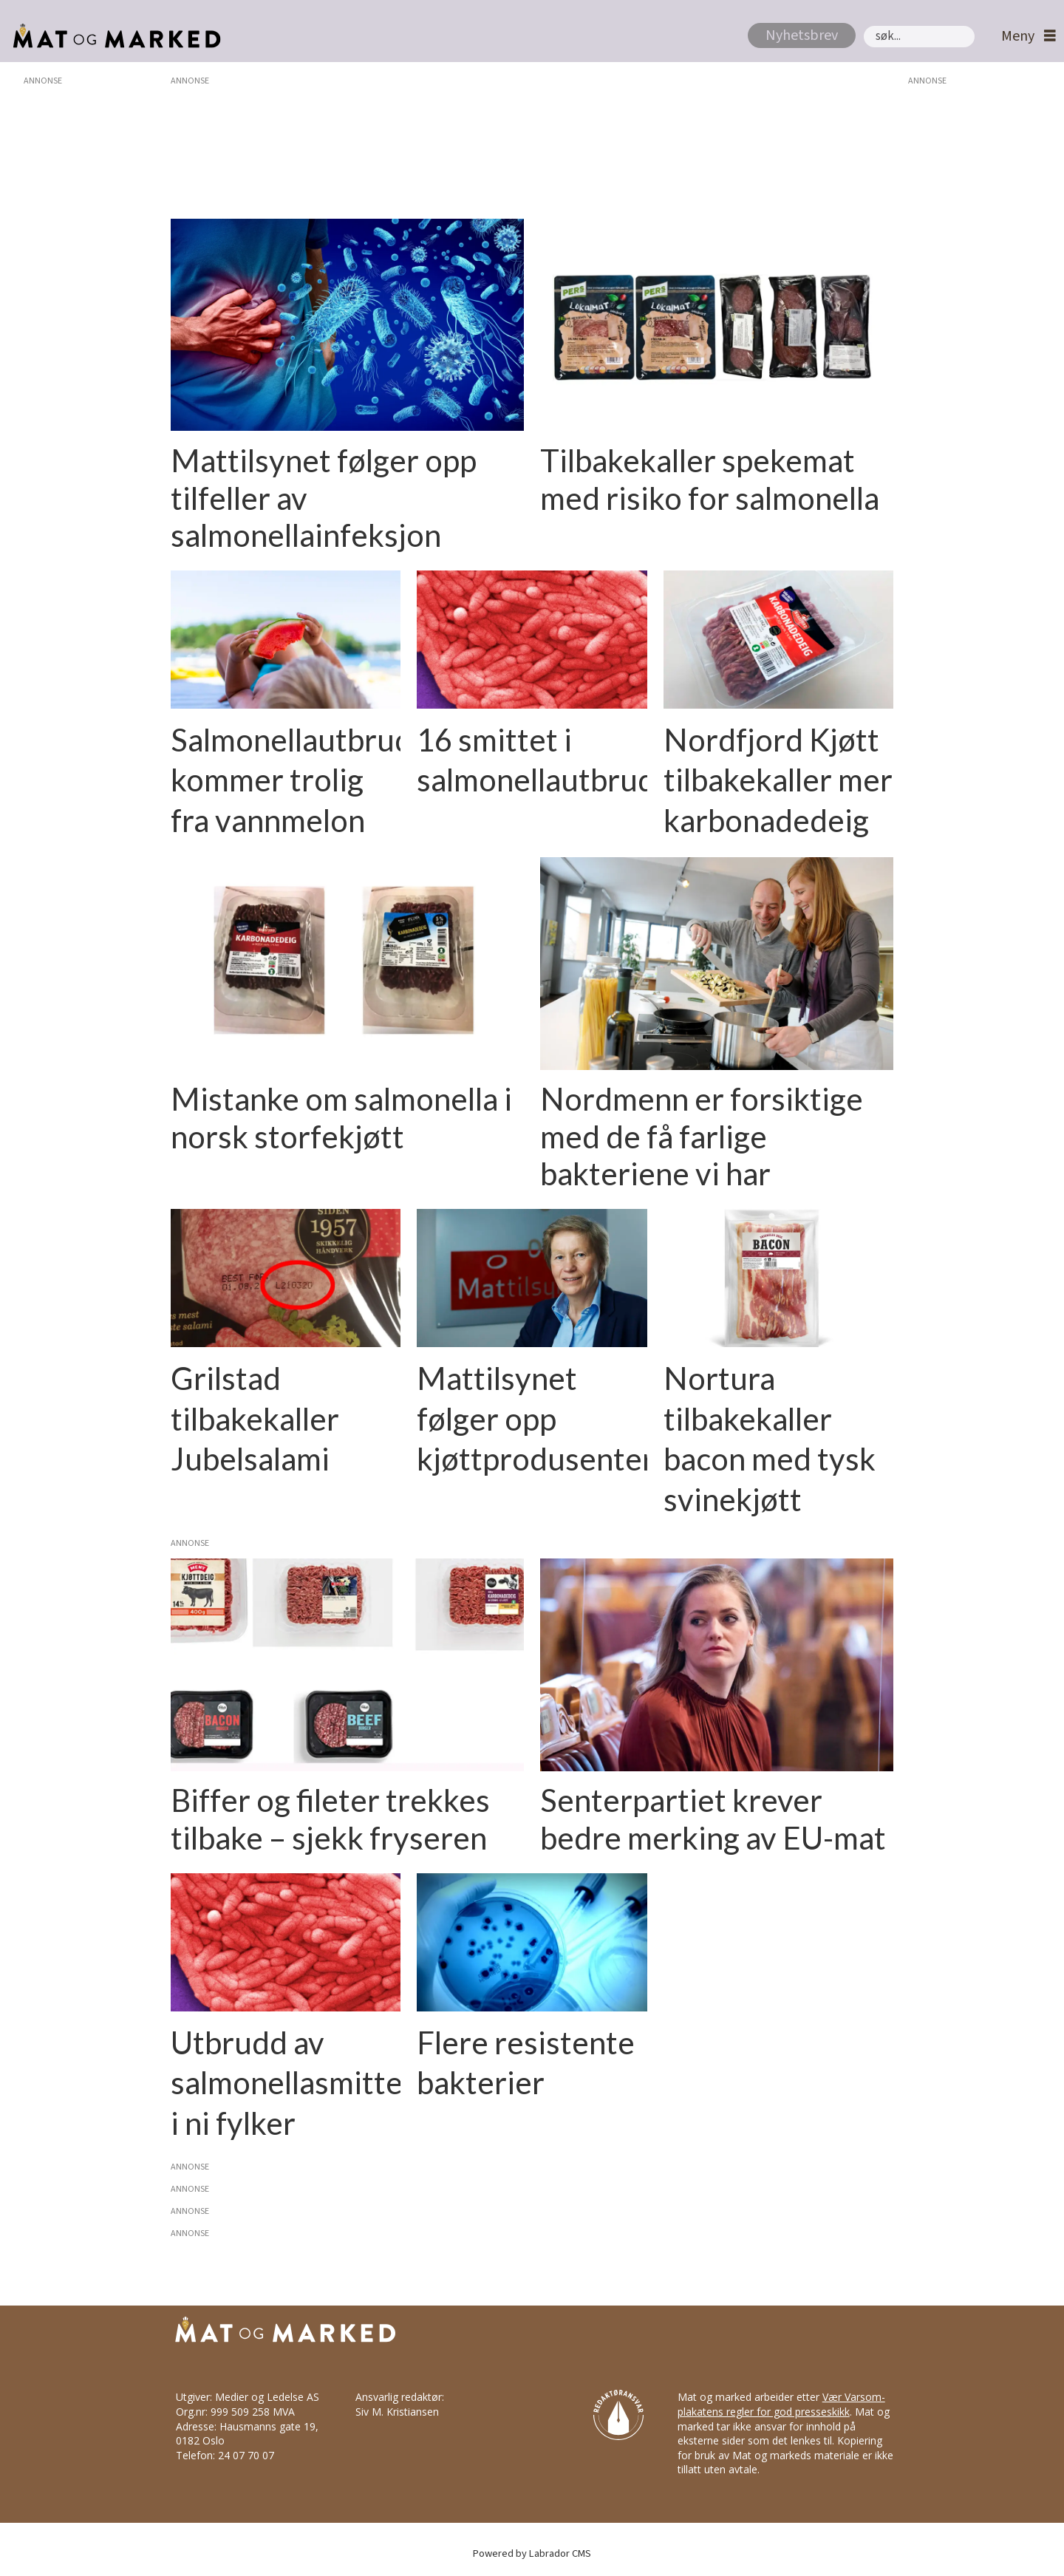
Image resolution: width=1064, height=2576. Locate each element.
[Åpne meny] (1024, 36)
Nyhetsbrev (801, 35)
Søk (863, 25)
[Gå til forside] (112, 36)
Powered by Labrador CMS (532, 2553)
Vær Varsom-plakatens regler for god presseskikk (781, 2404)
